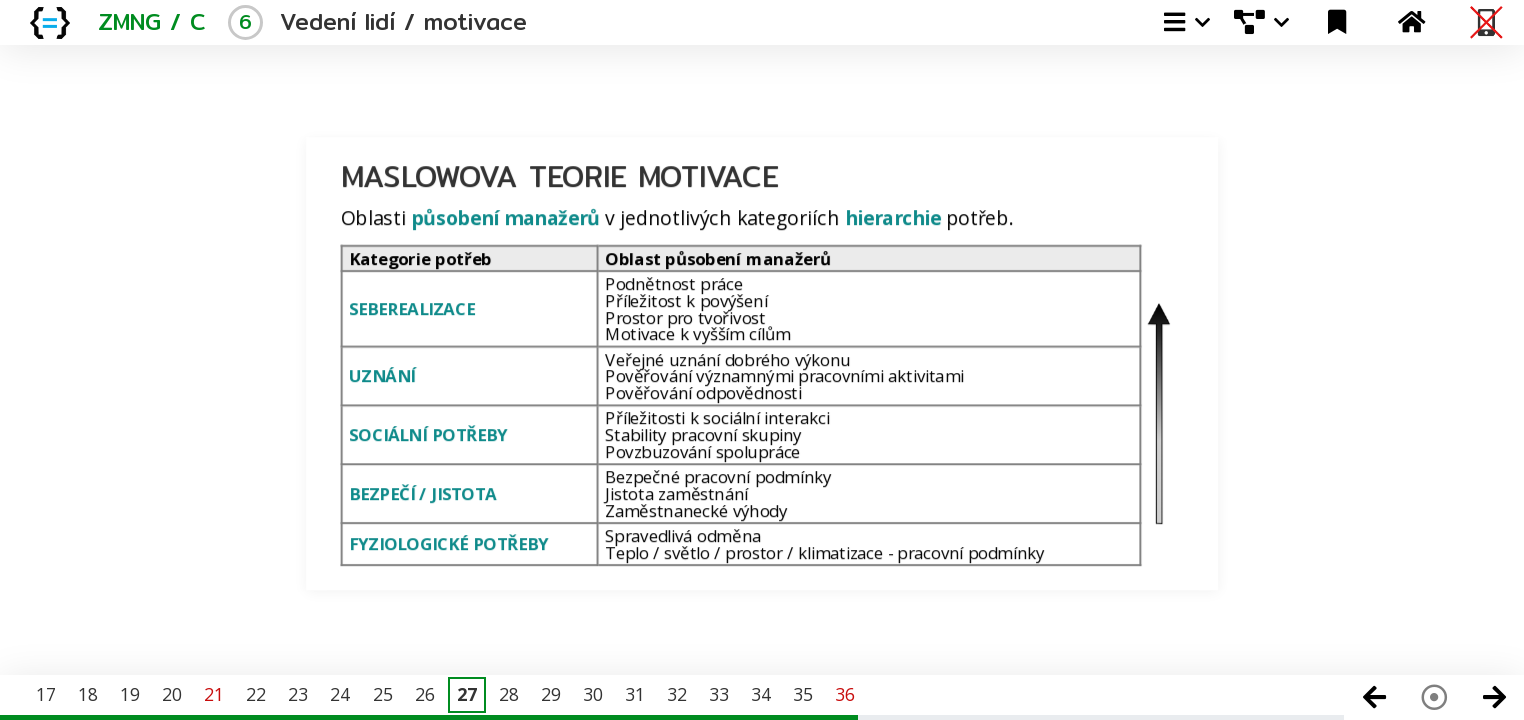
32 (677, 694)
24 (340, 694)
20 (172, 694)
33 (719, 694)
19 (130, 694)
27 (467, 694)
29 (551, 694)
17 (46, 694)
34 (761, 694)
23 (298, 694)
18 (88, 694)
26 (425, 694)
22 (256, 694)
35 (803, 694)
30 (593, 694)
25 (383, 694)
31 (635, 694)
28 (509, 694)
